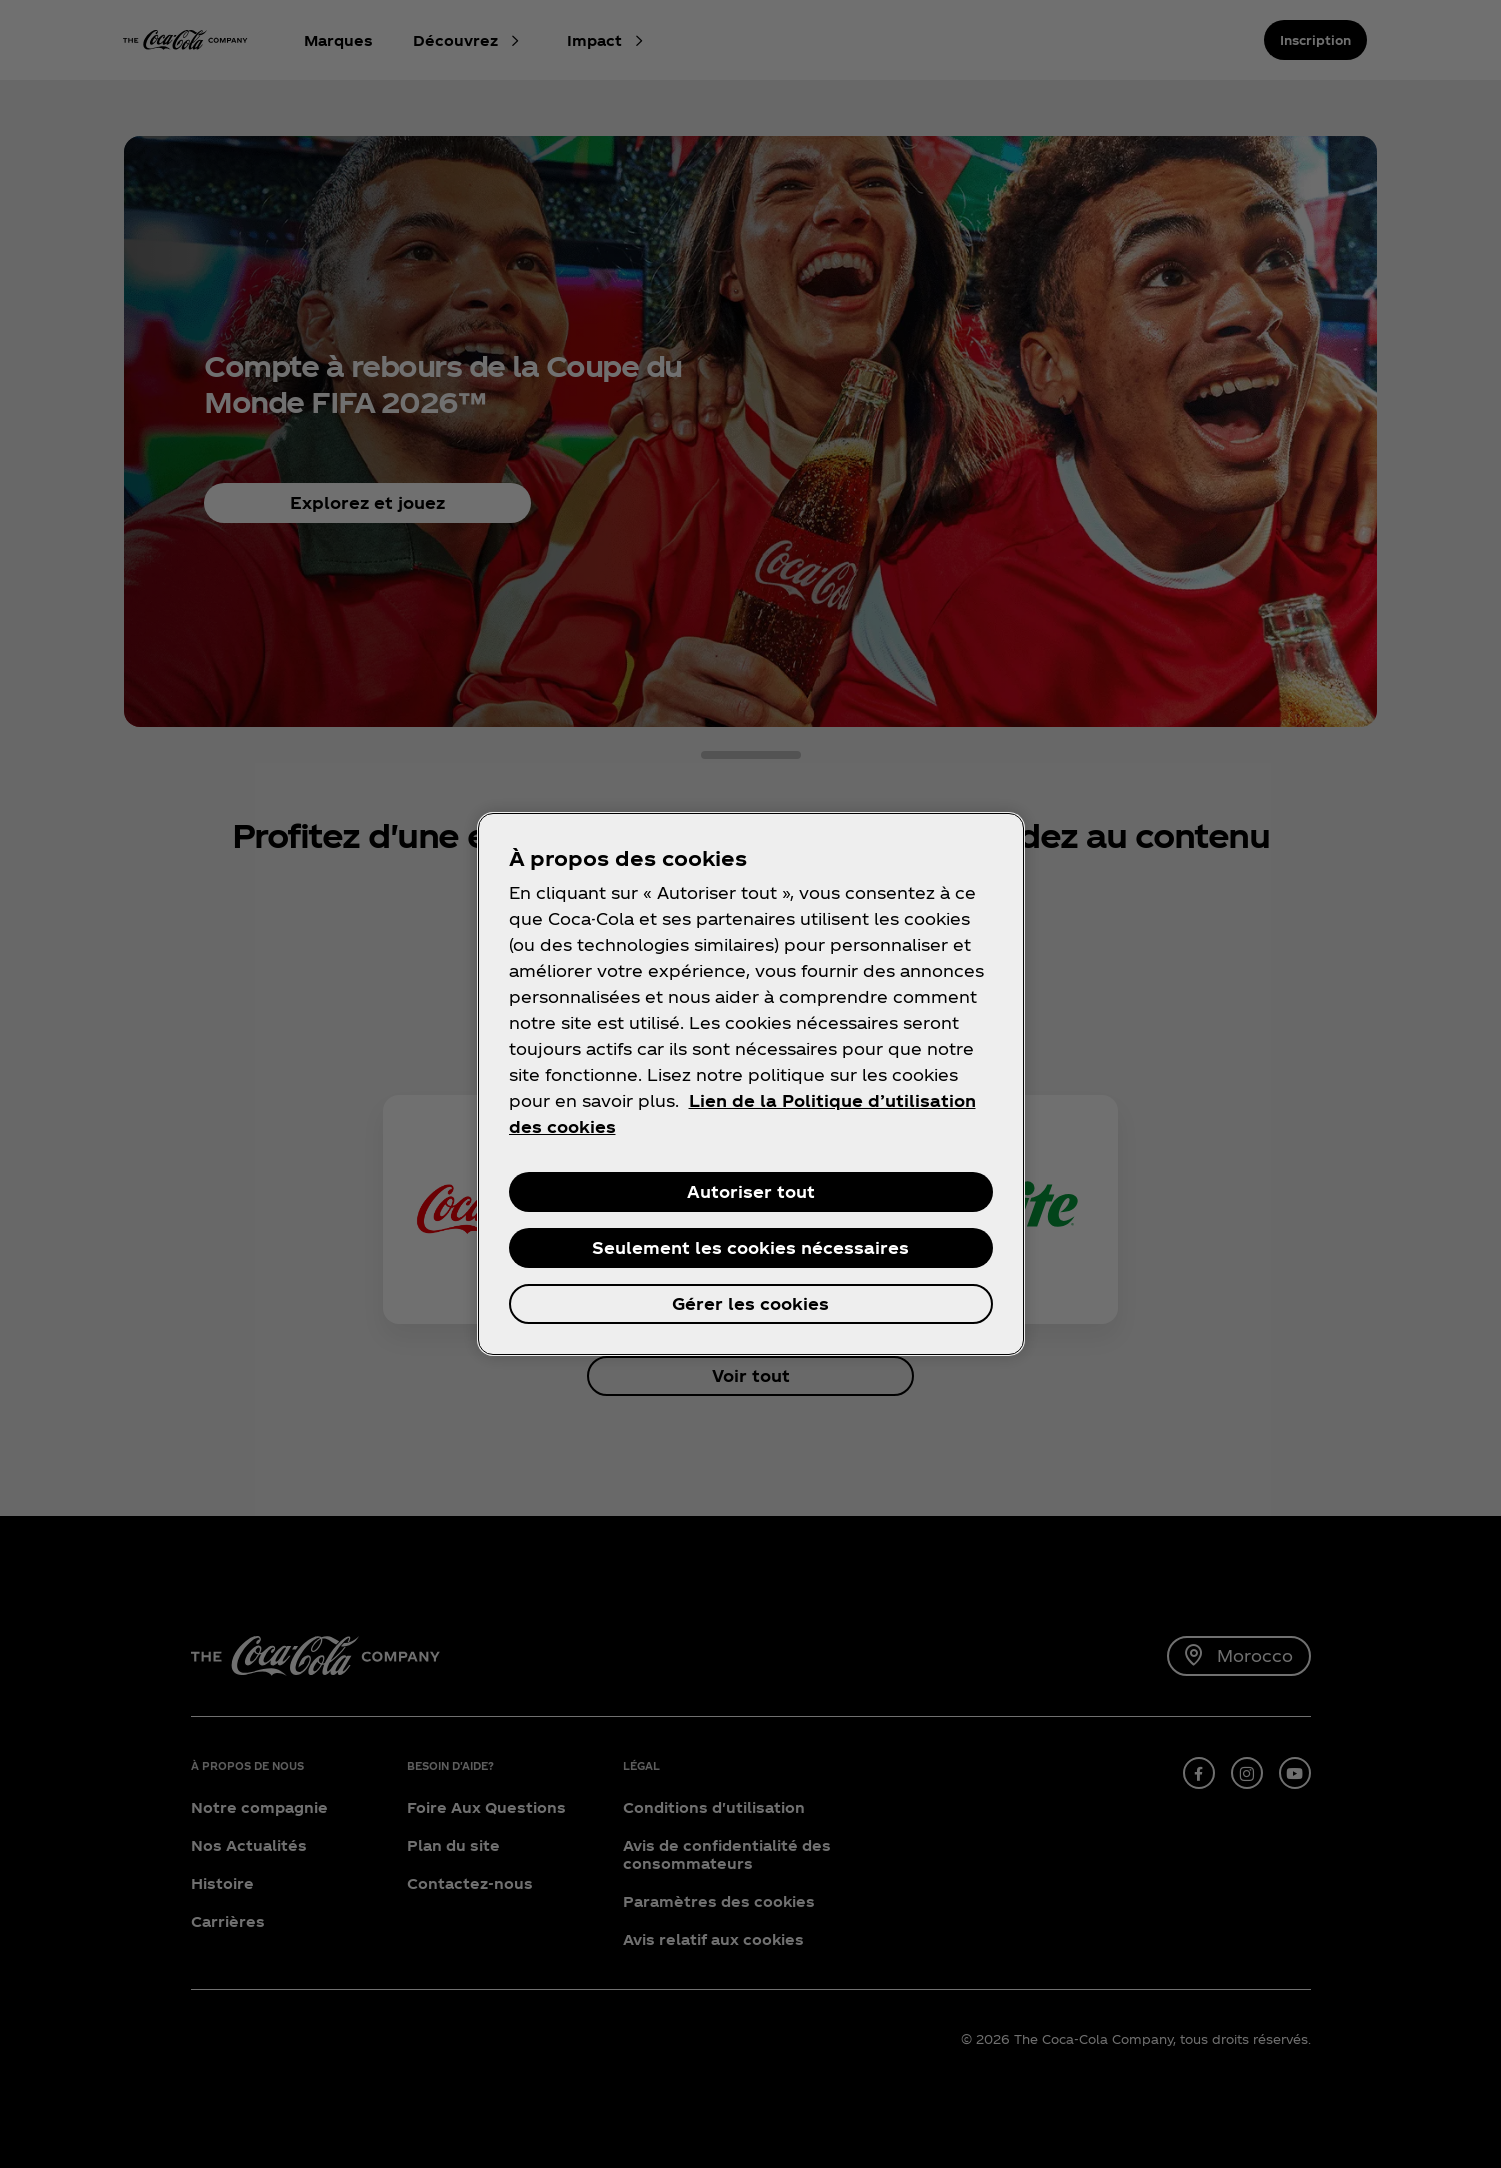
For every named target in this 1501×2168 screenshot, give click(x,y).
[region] (751, 1084)
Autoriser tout (751, 1191)
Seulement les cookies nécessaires (750, 1247)
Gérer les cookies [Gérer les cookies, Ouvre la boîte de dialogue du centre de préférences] (750, 1303)
